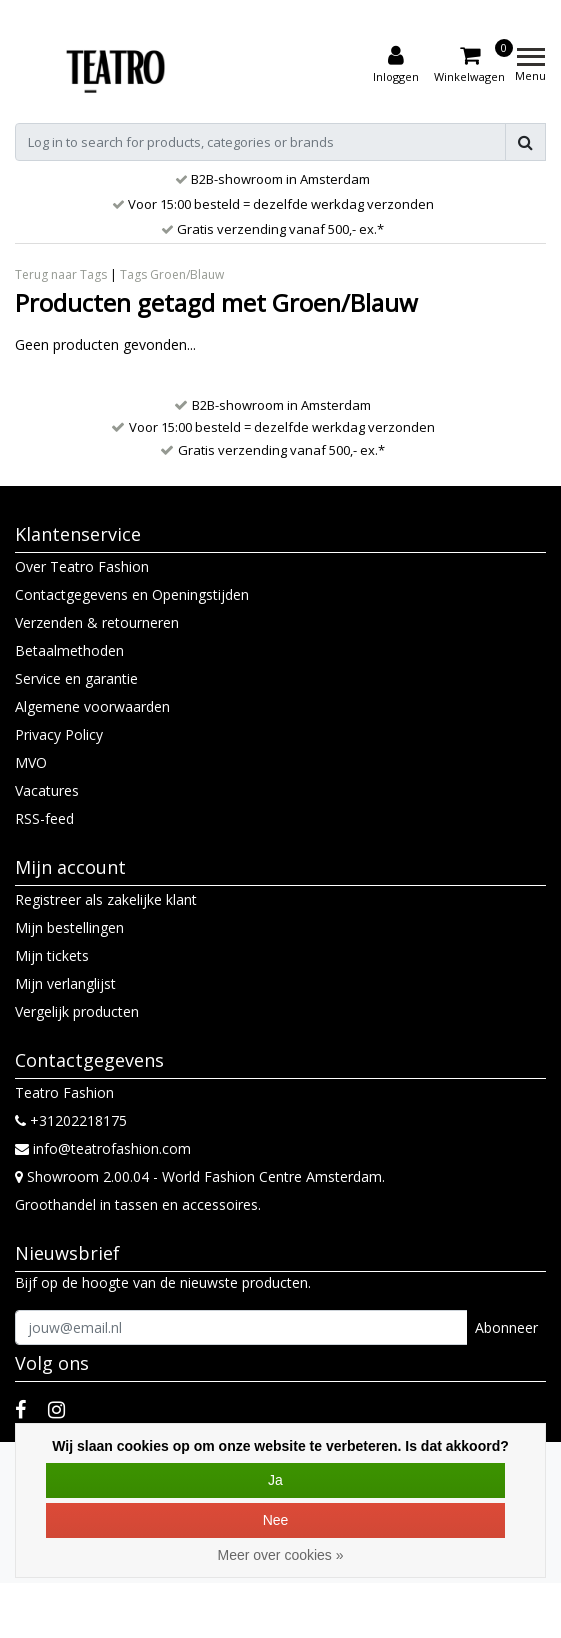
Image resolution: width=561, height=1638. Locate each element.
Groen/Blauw (187, 274)
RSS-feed (44, 818)
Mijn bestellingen (69, 927)
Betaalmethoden (69, 650)
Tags (133, 274)
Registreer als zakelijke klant (106, 899)
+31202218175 (71, 1120)
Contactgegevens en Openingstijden (132, 594)
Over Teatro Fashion (82, 566)
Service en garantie (76, 678)
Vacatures (47, 790)
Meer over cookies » (280, 1555)
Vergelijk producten (77, 1011)
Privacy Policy (59, 734)
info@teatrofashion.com (103, 1148)
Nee (276, 1520)
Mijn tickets (52, 955)
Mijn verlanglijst (65, 983)
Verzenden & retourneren (97, 622)
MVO (31, 762)
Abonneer (506, 1327)
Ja (275, 1480)
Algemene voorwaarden (92, 706)
